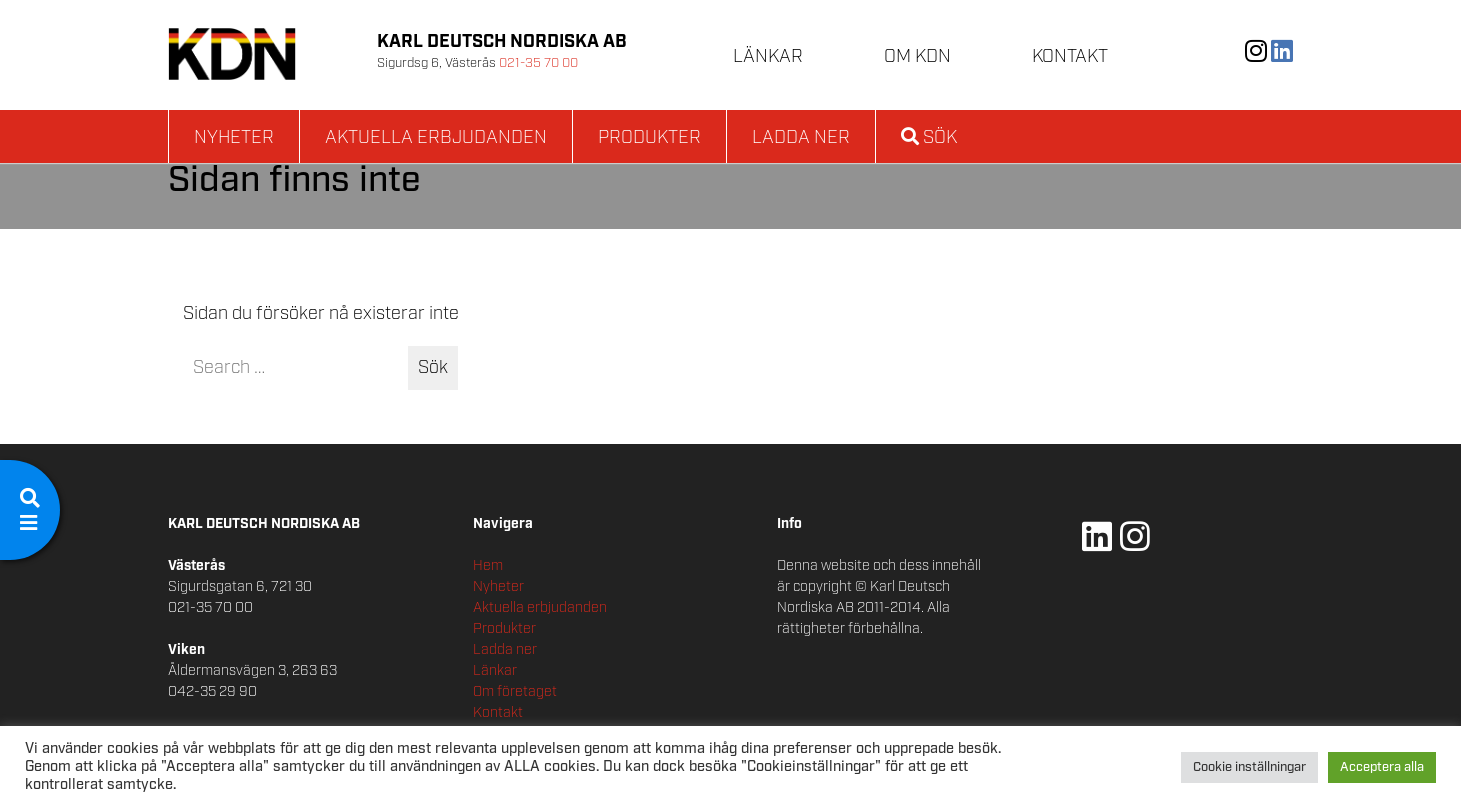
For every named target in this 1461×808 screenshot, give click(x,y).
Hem (488, 566)
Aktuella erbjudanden (436, 138)
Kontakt (1070, 57)
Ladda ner (801, 138)
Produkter (649, 138)
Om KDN (917, 57)
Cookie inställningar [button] (1249, 767)
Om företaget (515, 692)
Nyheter (234, 138)
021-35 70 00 (538, 63)
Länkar (768, 57)
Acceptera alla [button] (1382, 767)
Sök (929, 138)
